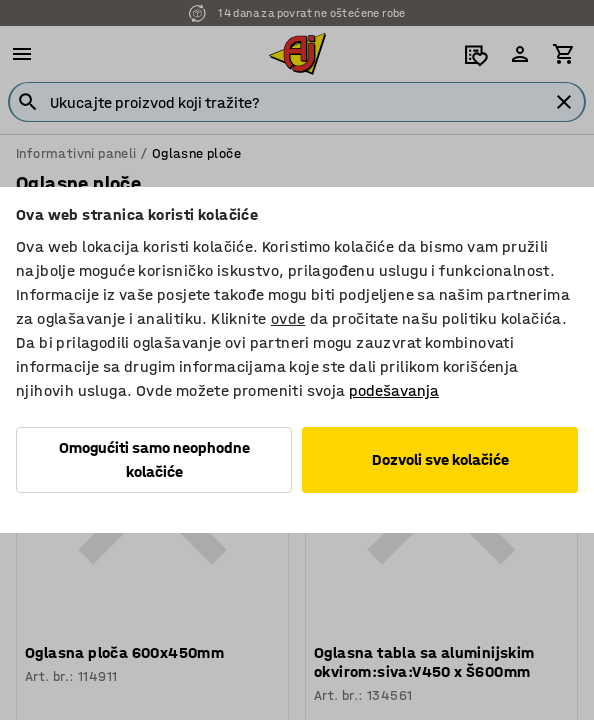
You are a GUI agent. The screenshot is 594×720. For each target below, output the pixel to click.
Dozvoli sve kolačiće (440, 459)
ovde (288, 318)
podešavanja (394, 390)
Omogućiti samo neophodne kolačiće (154, 459)
